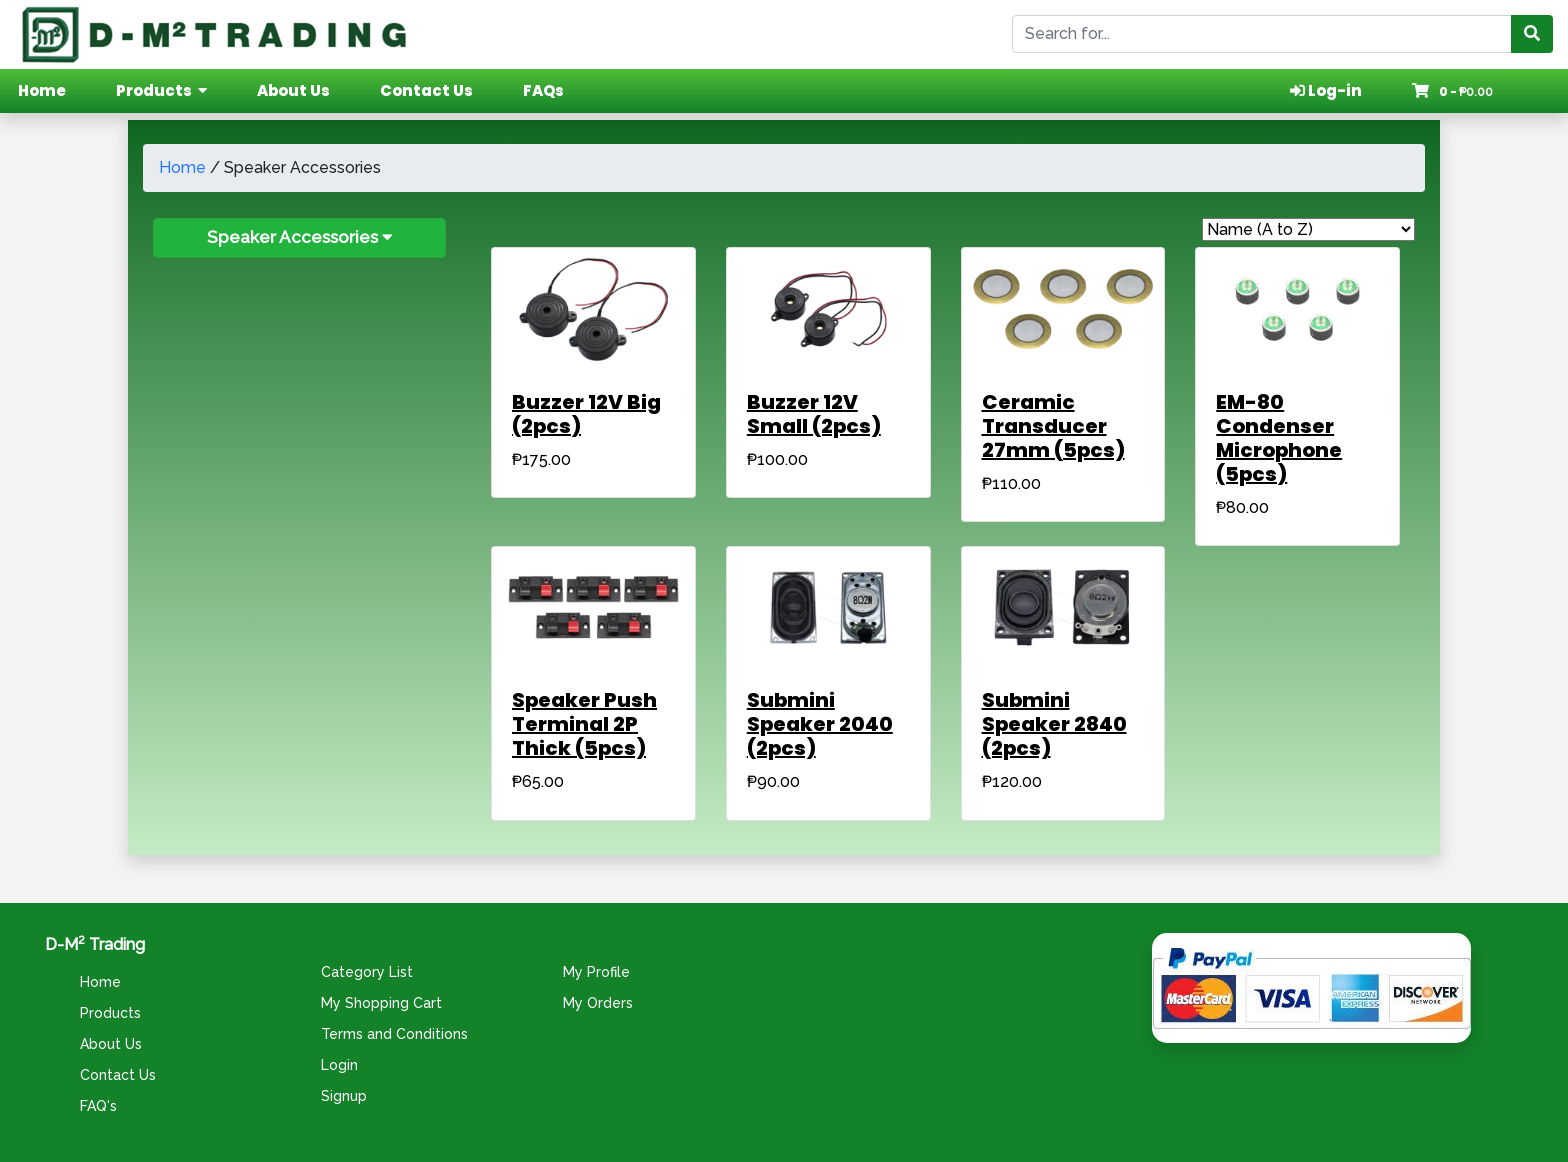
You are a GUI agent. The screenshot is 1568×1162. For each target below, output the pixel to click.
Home (182, 167)
